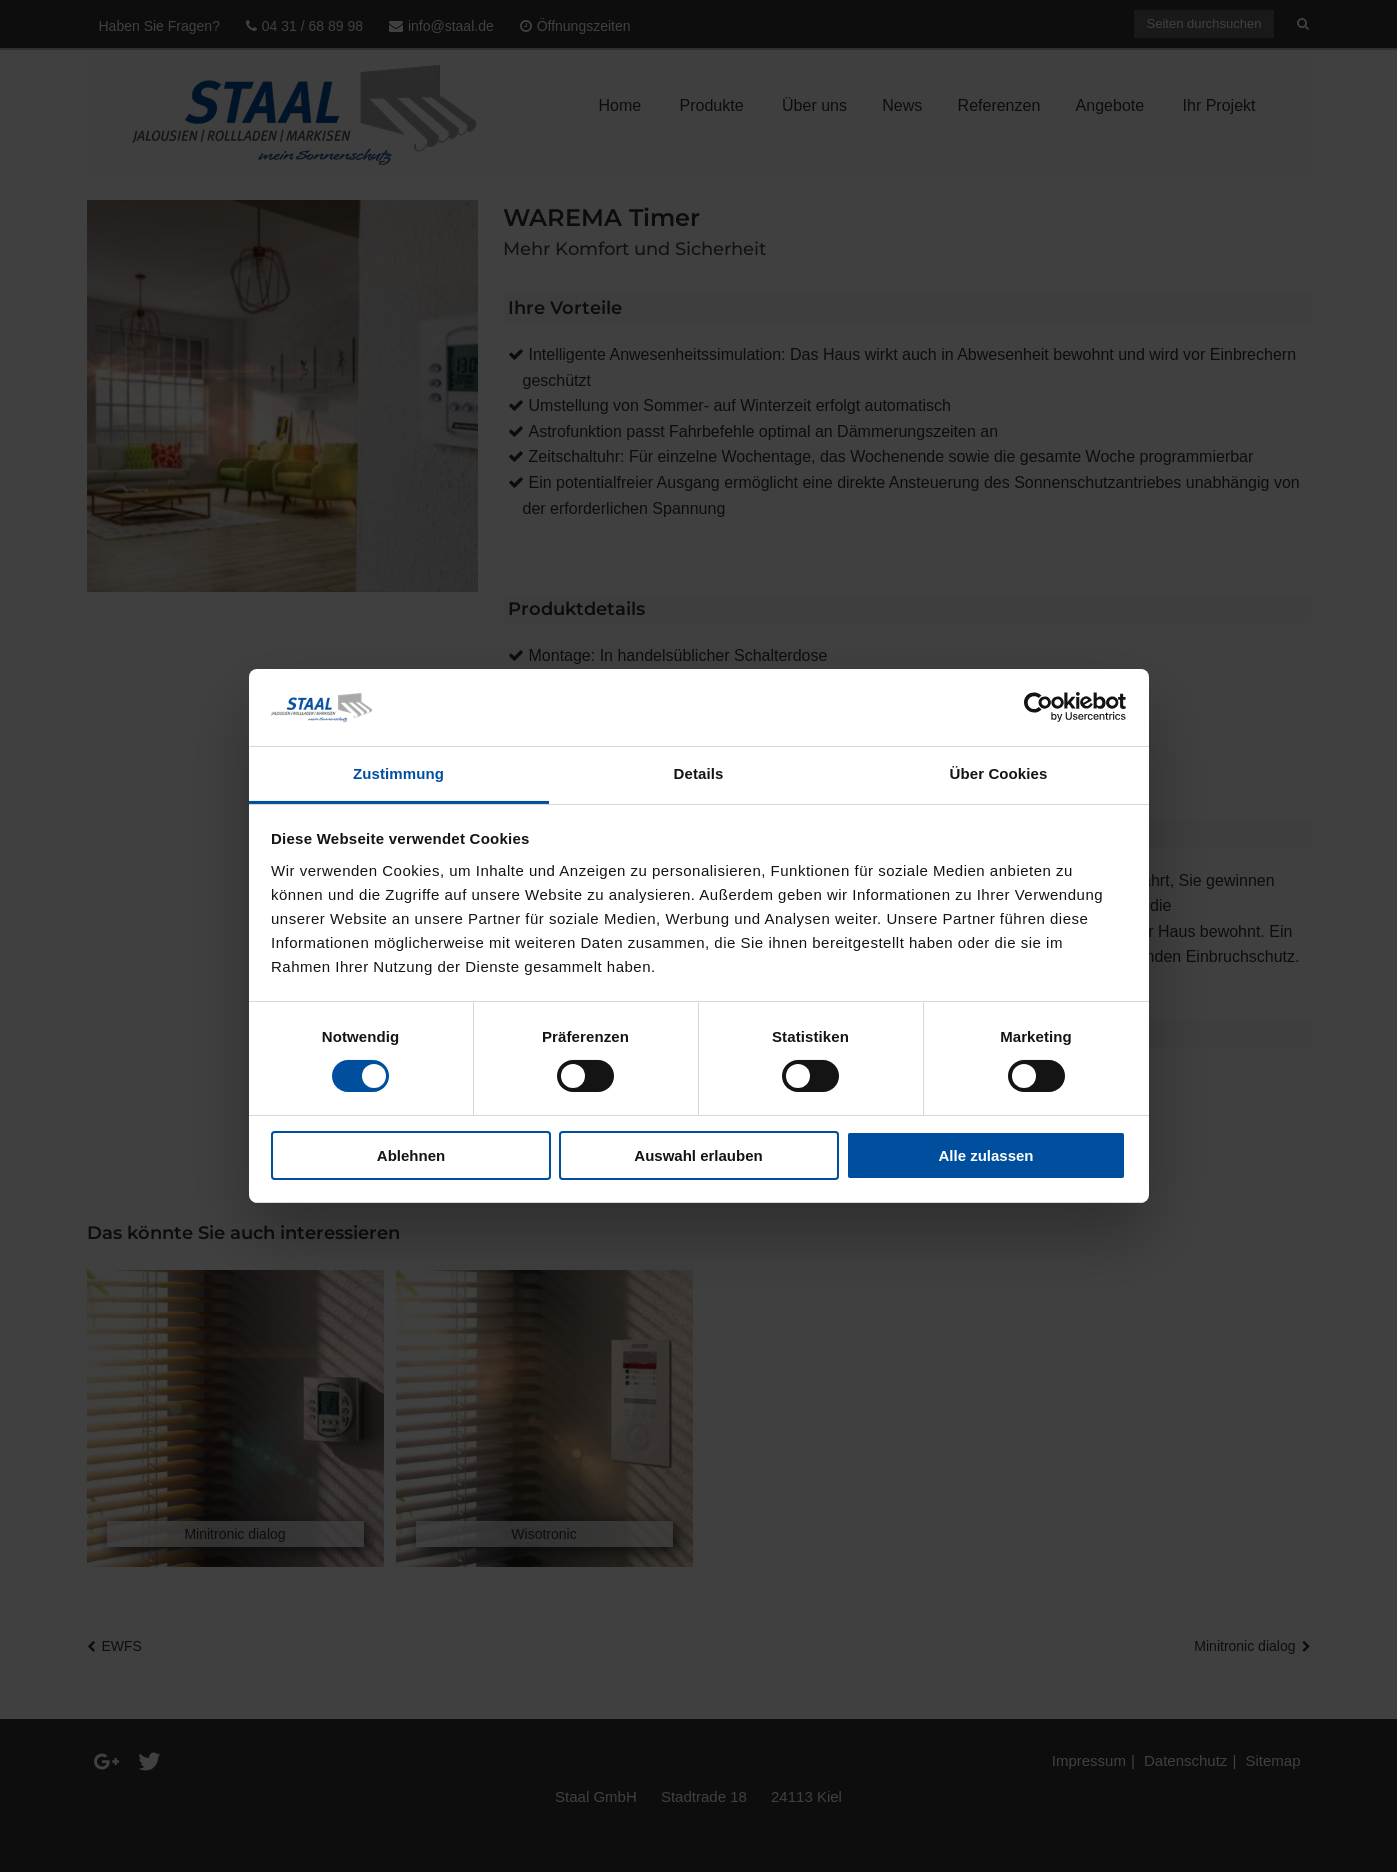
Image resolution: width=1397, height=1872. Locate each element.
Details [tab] (699, 773)
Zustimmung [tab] (398, 773)
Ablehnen (411, 1155)
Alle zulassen (985, 1155)
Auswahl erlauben (698, 1155)
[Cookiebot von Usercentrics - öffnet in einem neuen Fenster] (1038, 707)
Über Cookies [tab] (999, 773)
